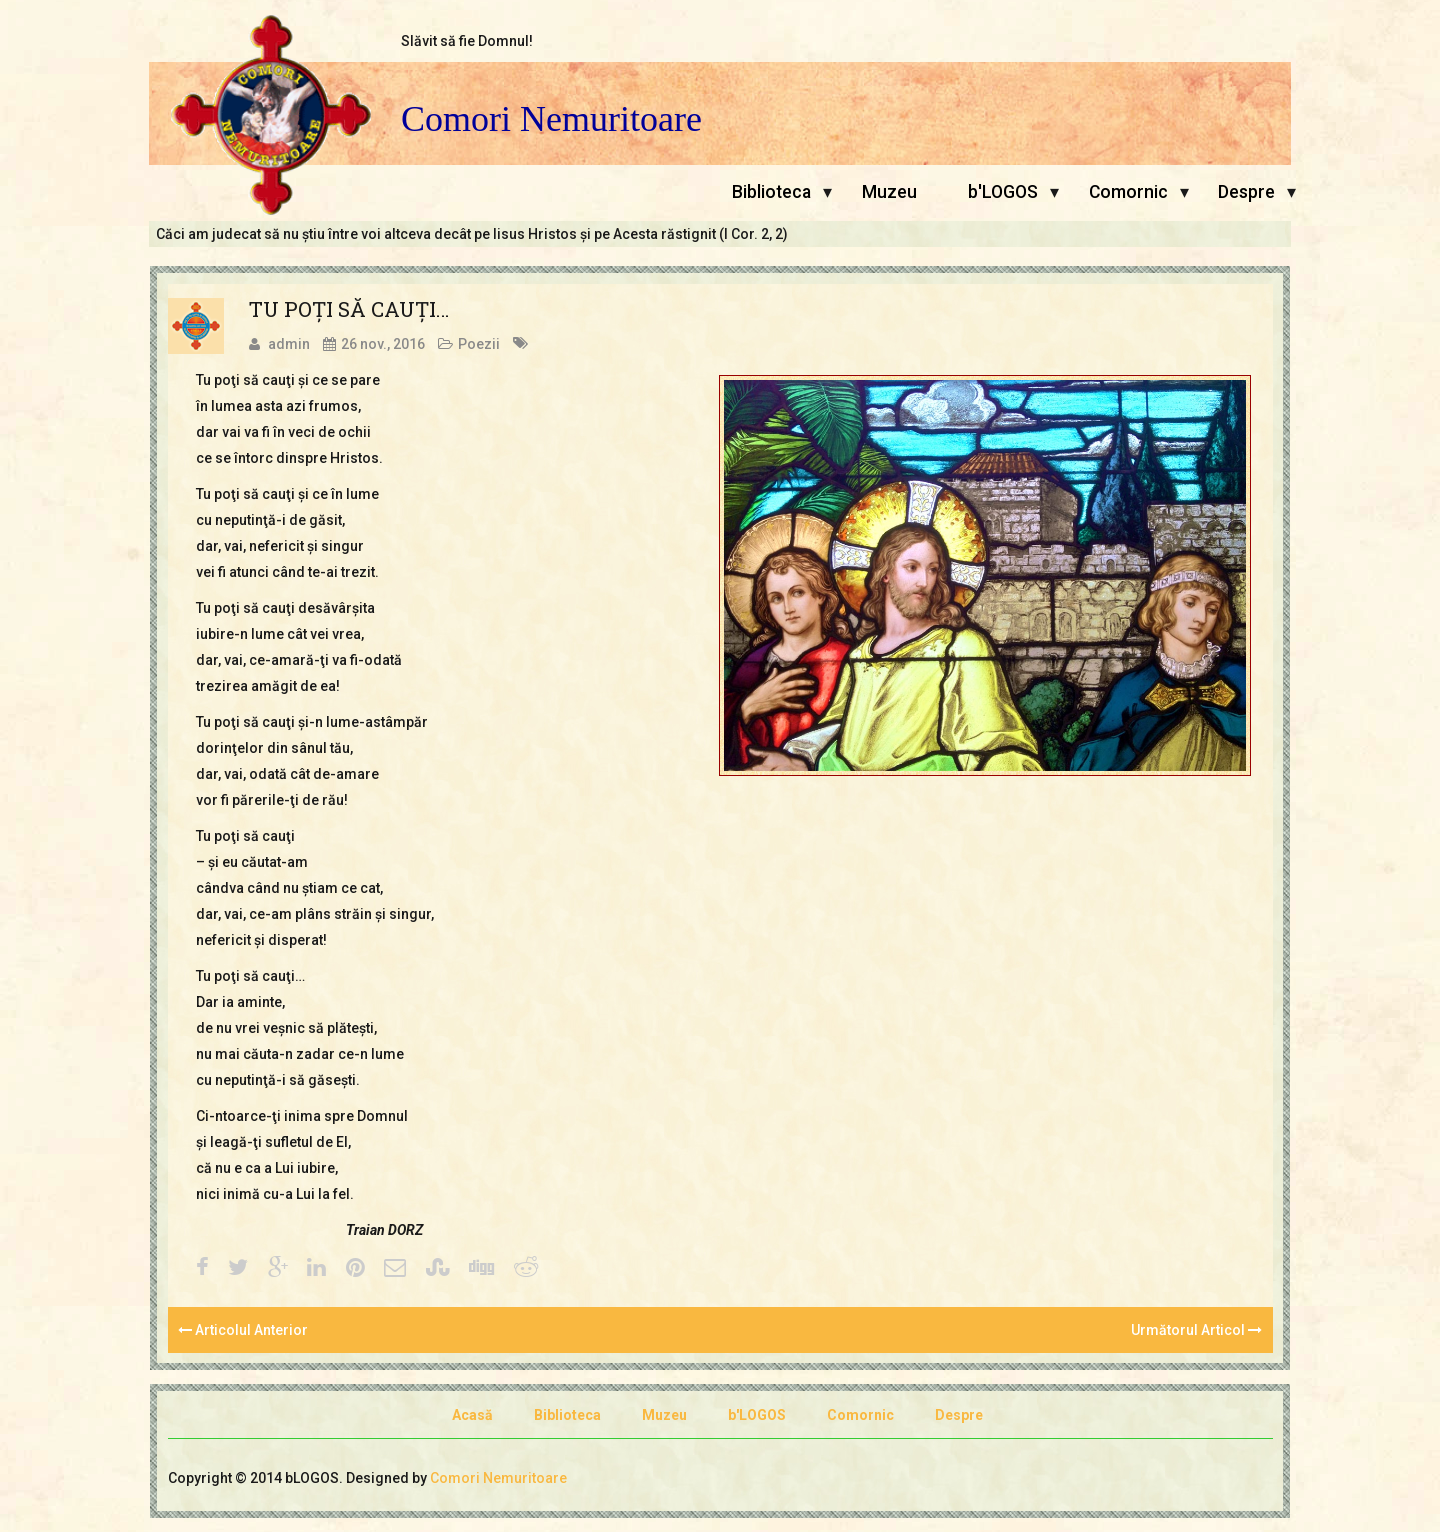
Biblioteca (771, 192)
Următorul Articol (1196, 1330)
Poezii (479, 344)
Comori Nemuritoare (551, 119)
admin (289, 344)
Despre (1246, 192)
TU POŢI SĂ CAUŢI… (349, 309)
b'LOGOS (1003, 192)
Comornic (1128, 192)
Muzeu (889, 192)
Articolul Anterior (243, 1330)
